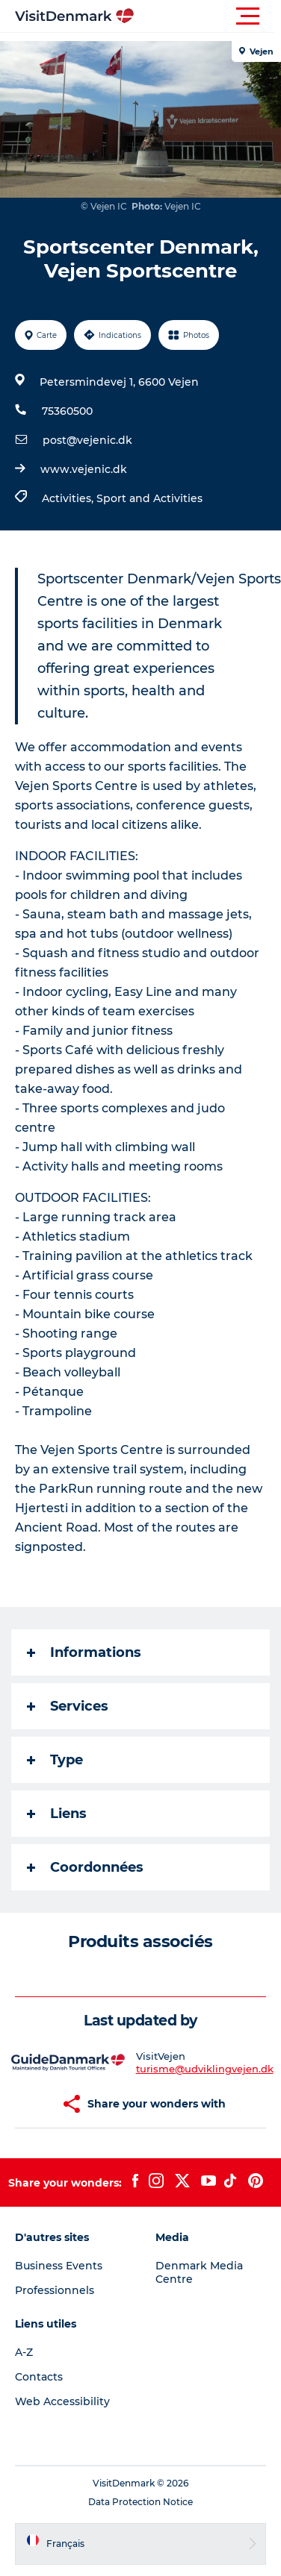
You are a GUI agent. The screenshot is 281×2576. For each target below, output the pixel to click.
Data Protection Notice (140, 2501)
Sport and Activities (149, 498)
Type (55, 1760)
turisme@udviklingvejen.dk (205, 2069)
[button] (207, 16)
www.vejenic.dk (83, 469)
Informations (84, 1652)
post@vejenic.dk (87, 440)
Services (67, 1706)
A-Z (24, 2352)
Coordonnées (85, 1867)
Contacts (39, 2377)
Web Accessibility (62, 2401)
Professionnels (54, 2290)
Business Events (58, 2265)
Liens (57, 1813)
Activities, (69, 498)
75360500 (67, 411)
